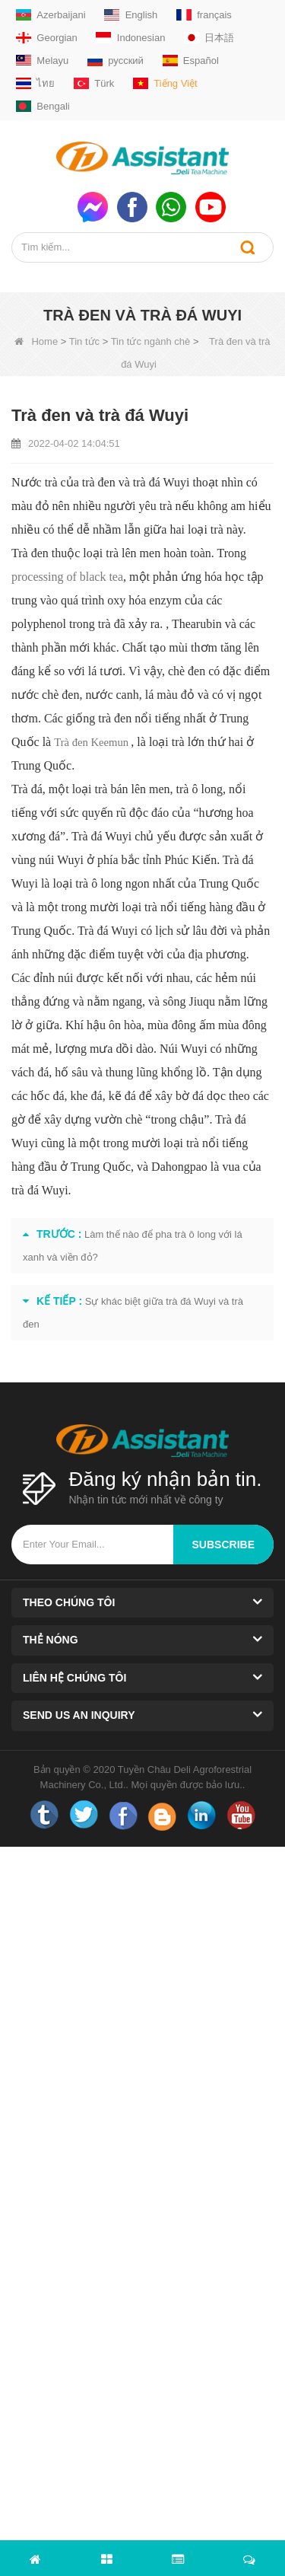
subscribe (223, 1544)
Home (36, 341)
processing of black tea (67, 576)
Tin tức (84, 341)
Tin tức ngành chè (151, 341)
